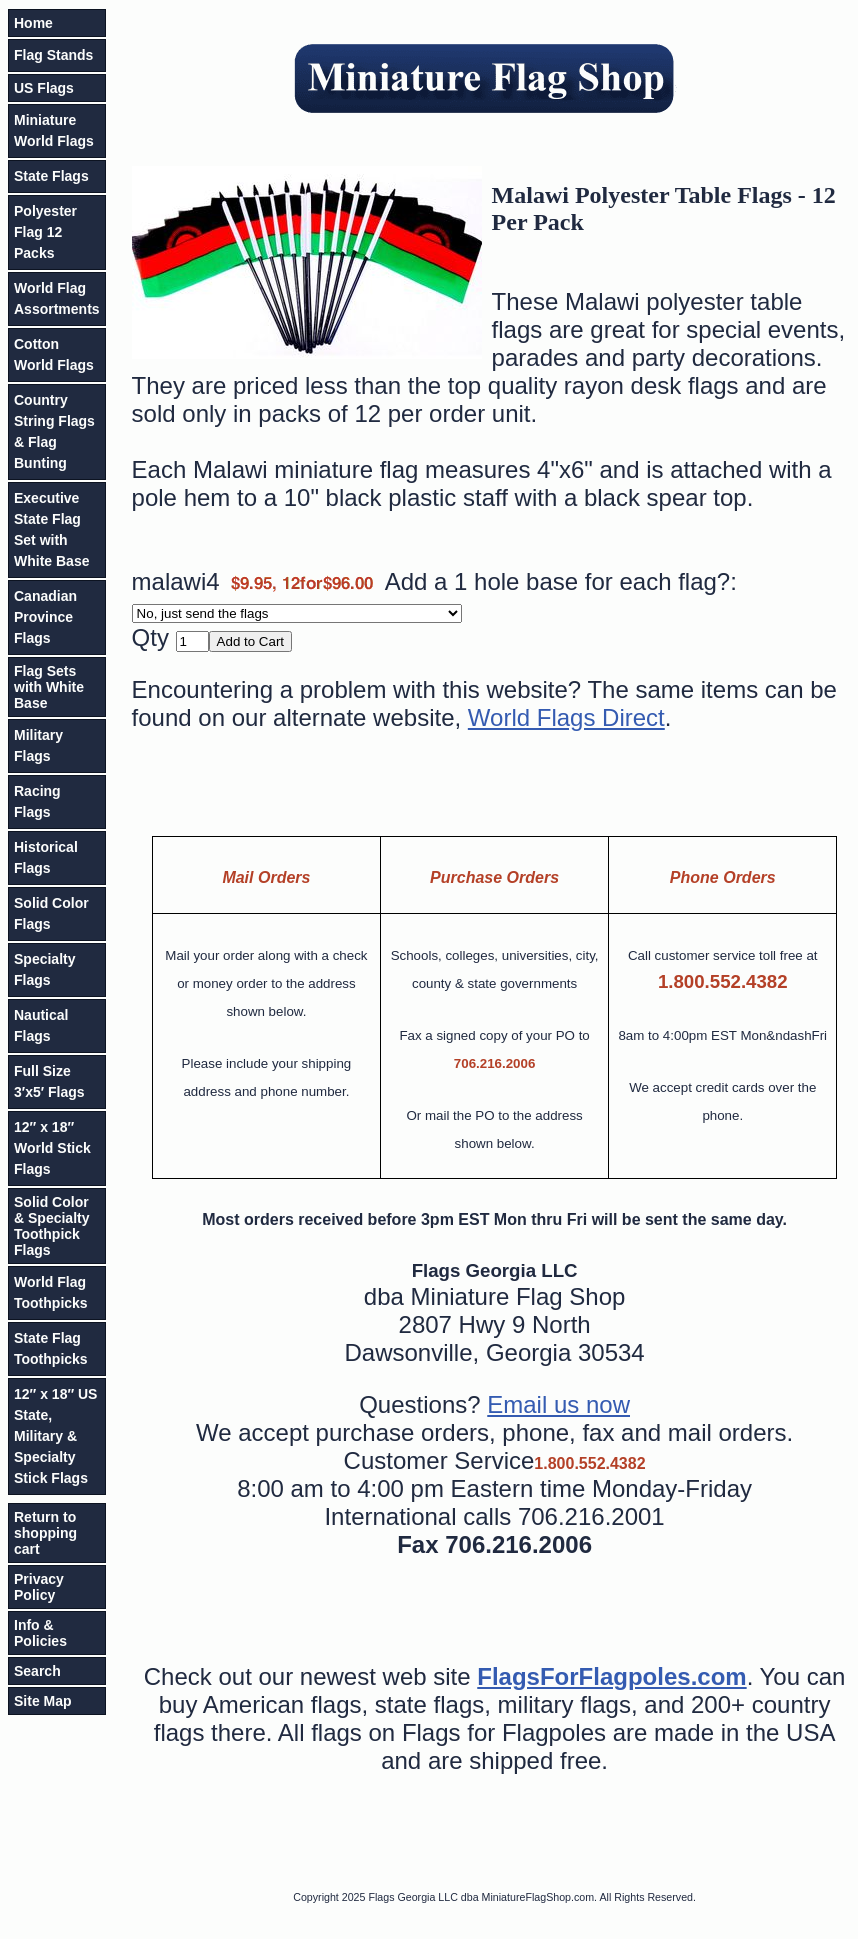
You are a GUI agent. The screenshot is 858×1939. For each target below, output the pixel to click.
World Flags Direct (566, 717)
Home (33, 23)
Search (37, 1671)
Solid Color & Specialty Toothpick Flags (51, 1226)
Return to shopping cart (45, 1533)
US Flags (44, 88)
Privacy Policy (39, 1587)
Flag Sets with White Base (49, 687)
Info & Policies (40, 1633)
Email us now (558, 1404)
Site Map (43, 1701)
